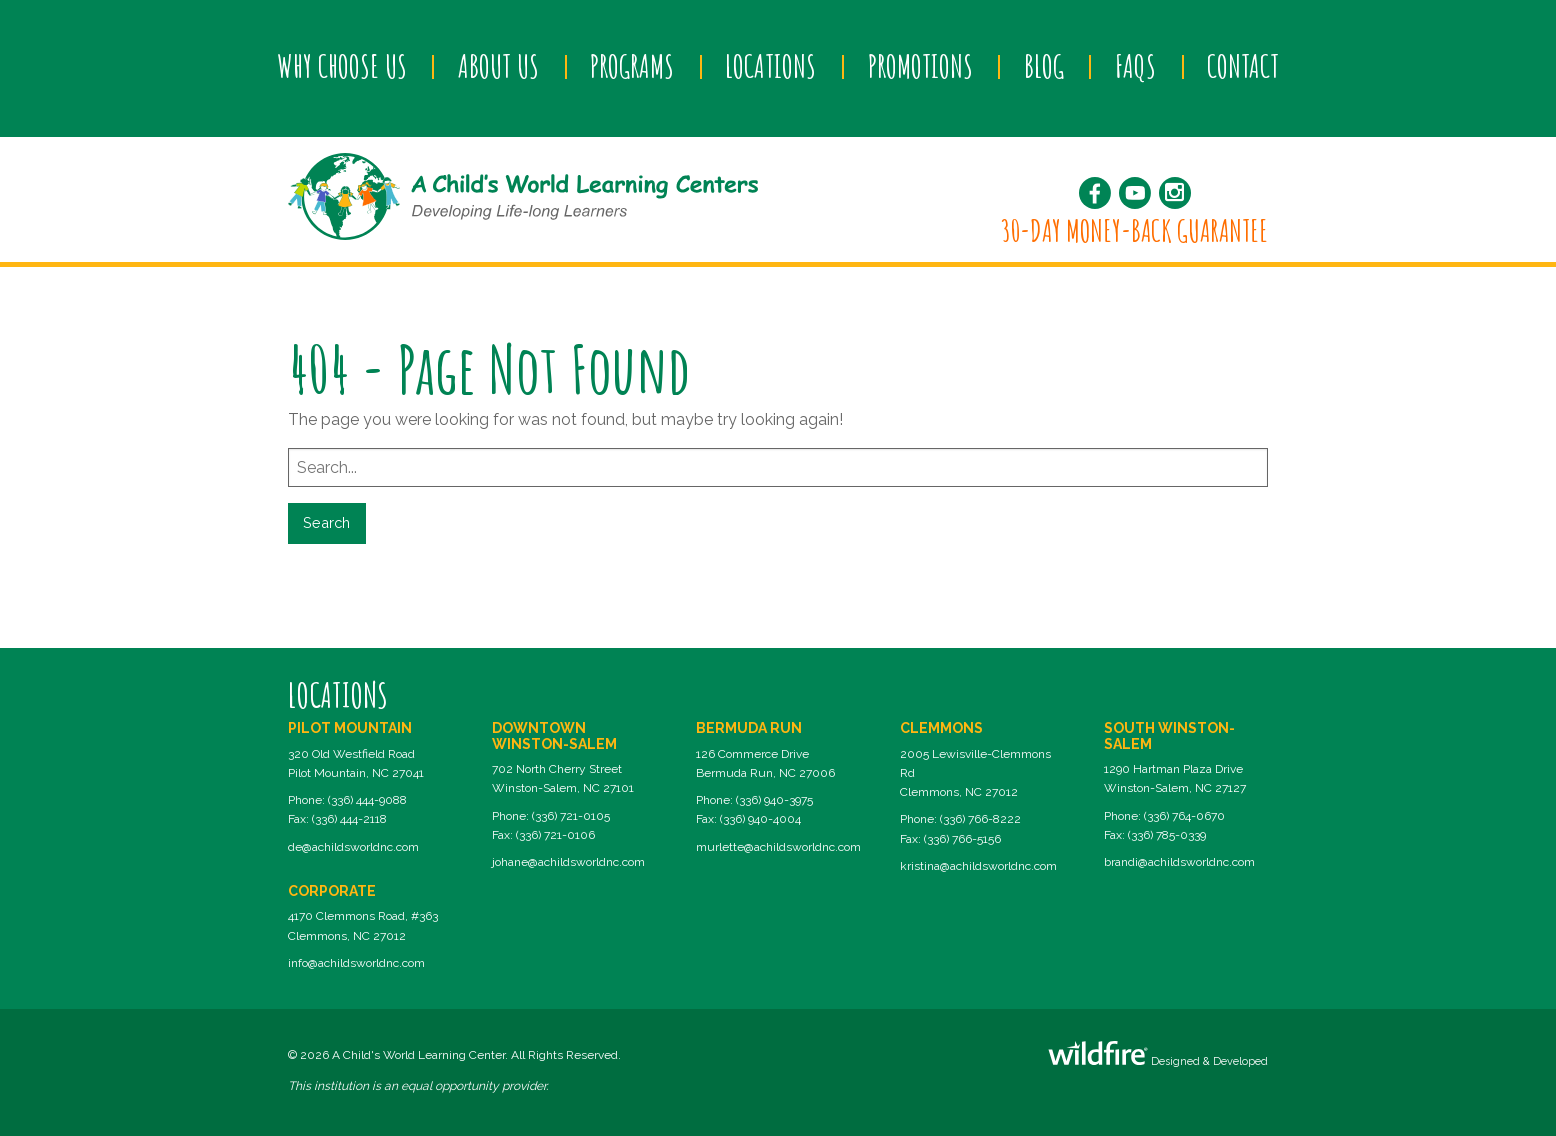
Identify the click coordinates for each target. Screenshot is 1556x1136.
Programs (632, 66)
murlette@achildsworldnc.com (778, 847)
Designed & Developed (1158, 1054)
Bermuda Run (749, 728)
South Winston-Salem (1169, 735)
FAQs (1135, 66)
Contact (1243, 66)
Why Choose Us (342, 66)
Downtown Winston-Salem (554, 735)
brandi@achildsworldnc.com (1179, 862)
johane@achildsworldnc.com (568, 862)
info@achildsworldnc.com (356, 963)
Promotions (920, 66)
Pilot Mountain (350, 728)
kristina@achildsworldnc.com (978, 866)
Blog (1044, 66)
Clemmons (941, 728)
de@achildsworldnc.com (353, 847)
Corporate (332, 891)
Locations (770, 66)
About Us (498, 66)
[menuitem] (341, 67)
